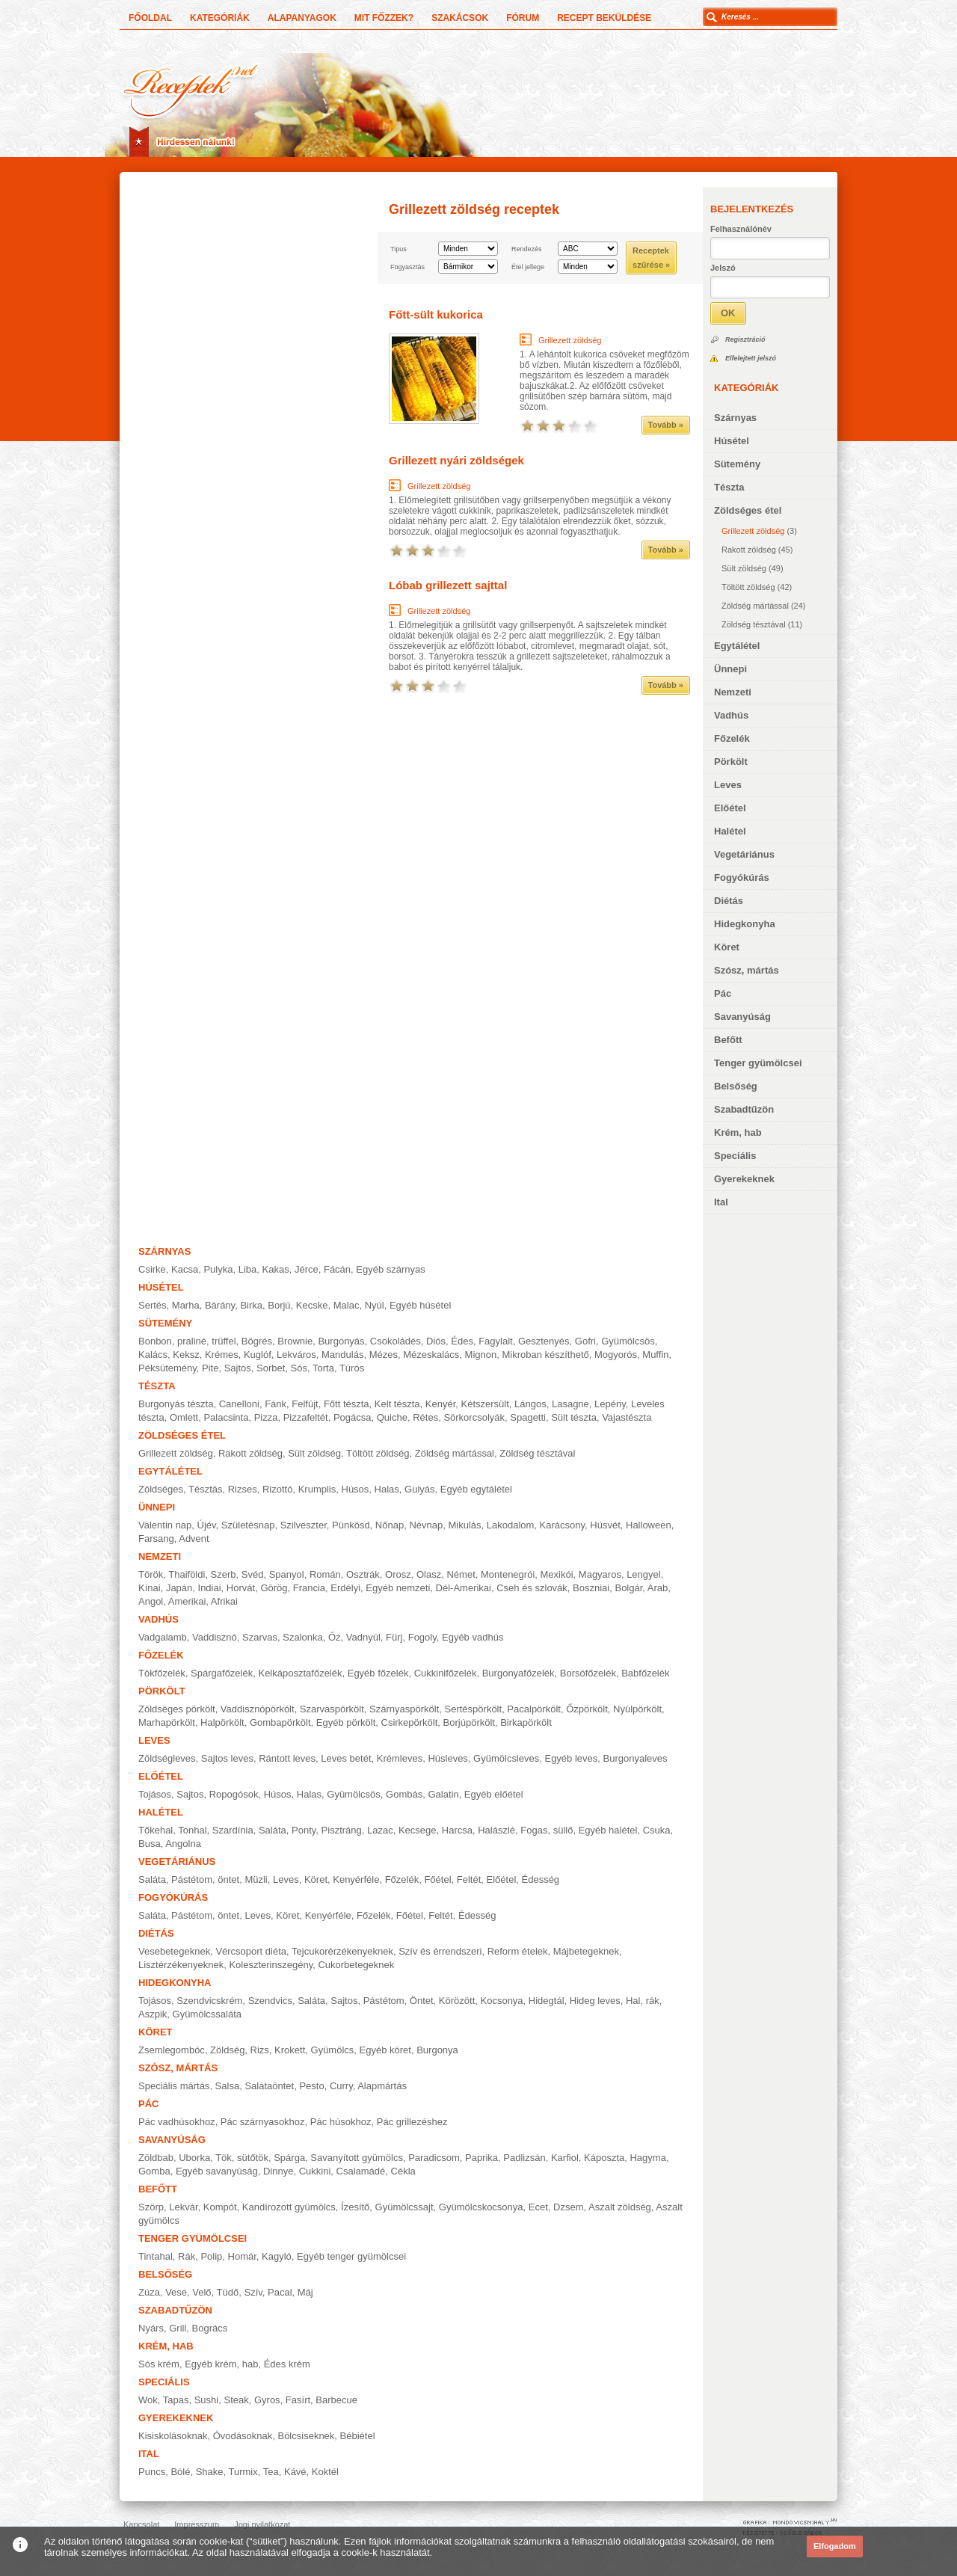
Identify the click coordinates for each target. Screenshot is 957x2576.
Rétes (425, 1417)
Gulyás (419, 1489)
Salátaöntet (269, 2085)
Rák (186, 2256)
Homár (242, 2256)
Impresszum (196, 2524)
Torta (323, 1368)
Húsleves (447, 1758)
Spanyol (286, 1574)
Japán (179, 1587)
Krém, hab (738, 1132)
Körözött (457, 2000)
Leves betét (346, 1758)
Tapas (176, 2400)
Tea (271, 2471)
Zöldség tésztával (753, 624)
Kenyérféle (356, 1879)
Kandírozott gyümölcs (289, 2207)
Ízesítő (355, 2207)
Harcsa (457, 1830)
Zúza (149, 2292)
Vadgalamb (162, 1637)
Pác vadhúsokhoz (176, 2121)
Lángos (530, 1404)
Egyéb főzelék (378, 1673)
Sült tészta (574, 1417)
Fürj (394, 1637)
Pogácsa (352, 1417)
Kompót (220, 2207)
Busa (149, 1843)
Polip (211, 2256)
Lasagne (570, 1404)
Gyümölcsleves (506, 1758)
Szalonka (302, 1637)
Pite (210, 1368)
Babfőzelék (645, 1673)
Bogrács (210, 2328)
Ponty (304, 1830)
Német (460, 1574)
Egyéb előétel (493, 1794)
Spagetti (528, 1417)
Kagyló (277, 2256)
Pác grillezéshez (412, 2121)
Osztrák (363, 1574)
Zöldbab (155, 2157)
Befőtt (728, 1039)
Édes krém (287, 2364)
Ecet (538, 2207)
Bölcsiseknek (305, 2435)
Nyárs (151, 2328)
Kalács (152, 1354)
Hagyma (647, 2157)
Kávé (295, 2471)
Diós (436, 1341)
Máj (305, 2292)
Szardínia (232, 1830)
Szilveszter (303, 1525)
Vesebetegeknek (174, 1951)
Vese (176, 2292)
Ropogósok (234, 1794)
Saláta (272, 1830)
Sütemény (737, 464)
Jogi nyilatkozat (262, 2524)
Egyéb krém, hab (221, 2364)
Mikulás (464, 1525)
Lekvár (183, 2207)
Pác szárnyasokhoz (263, 2121)
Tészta (729, 487)
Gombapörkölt (280, 1722)
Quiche (392, 1417)
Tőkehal (155, 1830)
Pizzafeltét (305, 1417)
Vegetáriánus (744, 854)
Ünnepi (730, 668)
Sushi (206, 2400)
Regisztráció (745, 339)
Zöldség (227, 2050)
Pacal (280, 2292)
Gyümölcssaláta (207, 2014)
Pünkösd (351, 1525)
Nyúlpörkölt (637, 1709)
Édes (462, 1341)
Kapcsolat (141, 2524)
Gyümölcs (332, 2050)
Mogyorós (615, 1354)
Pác (722, 993)
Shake (210, 2471)
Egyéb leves (570, 1758)
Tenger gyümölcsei (758, 1063)
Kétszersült (485, 1404)
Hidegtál (546, 2000)
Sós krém (158, 2364)
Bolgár (628, 1587)
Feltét (469, 1879)
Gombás (404, 1794)
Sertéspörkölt (473, 1709)
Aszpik (152, 2014)
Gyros (267, 2400)
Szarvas (259, 1637)
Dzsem (568, 2207)
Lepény (610, 1404)
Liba (248, 1269)
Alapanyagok (302, 18)
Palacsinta (225, 1417)
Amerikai (187, 1601)
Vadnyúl (363, 1637)
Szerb (223, 1574)
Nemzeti (732, 692)
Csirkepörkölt (409, 1722)
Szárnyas (735, 417)
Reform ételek (517, 1951)
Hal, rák (642, 2000)
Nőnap (389, 1525)
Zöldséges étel (747, 510)
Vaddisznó (214, 1637)
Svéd (252, 1574)
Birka (251, 1305)
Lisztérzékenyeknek (181, 1964)
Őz (334, 1637)
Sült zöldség (743, 568)
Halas (387, 1489)
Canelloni (239, 1404)
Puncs (151, 2471)
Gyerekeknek (744, 1178)
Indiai (209, 1587)
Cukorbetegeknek (356, 1964)
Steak (236, 2400)
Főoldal (150, 18)
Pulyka (218, 1269)
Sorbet (270, 1368)
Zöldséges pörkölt (176, 1709)
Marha (186, 1305)
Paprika (481, 2157)
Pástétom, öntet (205, 1879)
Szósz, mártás (746, 970)
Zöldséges (160, 1489)
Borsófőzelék (588, 1673)
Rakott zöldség (748, 549)
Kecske (312, 1305)
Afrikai (224, 1601)
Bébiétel (357, 2435)
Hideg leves (595, 2000)
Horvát (241, 1587)
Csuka (657, 1830)
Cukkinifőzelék (445, 1673)
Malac (346, 1305)
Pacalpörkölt (534, 1709)
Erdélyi (345, 1587)
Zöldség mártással (755, 605)
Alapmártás (382, 2085)
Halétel (730, 831)
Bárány (220, 1305)
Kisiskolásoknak (173, 2435)
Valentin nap (164, 1525)
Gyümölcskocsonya (481, 2207)
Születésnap (248, 1525)
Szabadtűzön (744, 1109)
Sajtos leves (227, 1758)
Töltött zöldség (748, 586)
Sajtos (237, 1368)
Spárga (289, 2157)
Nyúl (374, 1305)
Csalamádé (361, 2171)
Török (150, 1574)
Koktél (325, 2471)
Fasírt (298, 2400)
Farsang (156, 1538)
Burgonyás (341, 1341)
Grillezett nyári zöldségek (456, 460)
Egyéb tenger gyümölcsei (351, 2256)
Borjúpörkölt (469, 1722)
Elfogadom (834, 2546)
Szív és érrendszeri (440, 1951)
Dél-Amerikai (463, 1587)
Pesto (311, 2085)
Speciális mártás (173, 2085)
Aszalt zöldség (619, 2207)
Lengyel (644, 1574)
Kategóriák (220, 18)
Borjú (279, 1305)
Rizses (242, 1489)
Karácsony (562, 1525)
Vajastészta (626, 1417)
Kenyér (440, 1404)
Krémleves (399, 1758)
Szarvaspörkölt (332, 1709)
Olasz (428, 1574)
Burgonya (437, 2050)
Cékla (403, 2171)
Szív (253, 2292)
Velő (201, 2292)
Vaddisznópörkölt (258, 1709)
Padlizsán (524, 2157)
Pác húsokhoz (341, 2121)
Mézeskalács (431, 1354)
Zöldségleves (167, 1758)
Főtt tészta (346, 1404)
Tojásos (154, 1794)
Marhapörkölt (166, 1722)
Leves (728, 784)
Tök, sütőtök (241, 2157)
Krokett (289, 2050)
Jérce (307, 1269)
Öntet (422, 2000)
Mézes (383, 1354)
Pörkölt (731, 761)
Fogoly (422, 1637)
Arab (657, 1587)
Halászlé (496, 1830)
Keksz (186, 1354)
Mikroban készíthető (545, 1354)
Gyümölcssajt (404, 2207)
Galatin (443, 1794)
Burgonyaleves (635, 1758)
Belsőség (735, 1086)
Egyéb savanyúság (217, 2171)
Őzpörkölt (587, 1709)
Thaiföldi (186, 1574)
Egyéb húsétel (420, 1305)
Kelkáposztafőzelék (300, 1673)
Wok (148, 2400)
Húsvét (605, 1525)
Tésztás (205, 1489)
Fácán (337, 1269)
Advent (194, 1538)
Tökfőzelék (161, 1673)
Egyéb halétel (608, 1830)
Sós (299, 1368)
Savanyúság (742, 1016)
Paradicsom (434, 2157)
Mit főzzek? (383, 18)
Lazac (380, 1830)
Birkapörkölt (526, 1722)
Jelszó (723, 267)
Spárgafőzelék (222, 1673)
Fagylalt (495, 1341)
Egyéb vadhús (472, 1637)
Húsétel (731, 440)
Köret (726, 947)
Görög (273, 1587)
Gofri (585, 1341)
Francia (309, 1587)
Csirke (152, 1269)
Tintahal (155, 2256)
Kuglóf (257, 1354)
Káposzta (604, 2157)
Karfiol (565, 2157)
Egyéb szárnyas (390, 1269)
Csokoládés (395, 1341)
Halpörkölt (222, 1722)
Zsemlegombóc (171, 2050)
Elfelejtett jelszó (750, 358)
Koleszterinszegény (271, 1964)
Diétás (728, 900)
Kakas (275, 1269)
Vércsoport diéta (250, 1951)
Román (325, 1574)
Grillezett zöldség (752, 530)
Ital (721, 1202)
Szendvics (270, 2000)
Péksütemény (167, 1368)
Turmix (243, 2471)
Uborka (194, 2157)
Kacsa (184, 1269)
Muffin (655, 1354)
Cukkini (315, 2171)
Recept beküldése (604, 18)
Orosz (398, 1574)
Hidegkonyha (744, 923)
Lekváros (296, 1354)
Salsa (227, 2085)
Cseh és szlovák (531, 1587)
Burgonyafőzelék (518, 1673)
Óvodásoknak (243, 2435)
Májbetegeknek (586, 1951)
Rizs (259, 2050)
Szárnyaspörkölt (404, 1709)
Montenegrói (508, 1574)
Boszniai (591, 1587)
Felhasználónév (741, 228)
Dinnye (278, 2171)
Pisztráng (341, 1830)
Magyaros (600, 1574)
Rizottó (277, 1489)
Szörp (151, 2207)
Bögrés (256, 1341)
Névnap (426, 1525)
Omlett (184, 1417)
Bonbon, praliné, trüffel (187, 1341)
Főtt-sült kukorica (436, 314)
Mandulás (342, 1354)
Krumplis (317, 1489)
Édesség (541, 1879)
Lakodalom (511, 1525)
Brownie (295, 1341)
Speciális (735, 1155)
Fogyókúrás (741, 877)
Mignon (481, 1354)
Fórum (522, 18)
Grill (177, 2328)
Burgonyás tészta (175, 1404)
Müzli (255, 1879)
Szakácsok (459, 18)
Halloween (648, 1525)
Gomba (154, 2171)
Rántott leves (287, 1758)
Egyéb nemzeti (398, 1587)
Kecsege (418, 1830)
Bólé (180, 2471)
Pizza (266, 1417)
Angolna (183, 1843)
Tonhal (192, 1830)
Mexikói (557, 1574)
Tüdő (228, 2292)
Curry (341, 2085)
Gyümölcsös (628, 1341)
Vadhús (731, 715)
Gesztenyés (544, 1341)
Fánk (275, 1404)
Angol (150, 1601)
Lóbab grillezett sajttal (448, 585)
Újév (206, 1525)
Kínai (149, 1587)
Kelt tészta (397, 1404)
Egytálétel (737, 645)
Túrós (351, 1368)
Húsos (355, 1489)
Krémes (222, 1354)
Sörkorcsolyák (474, 1417)
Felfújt (305, 1404)
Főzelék (732, 738)
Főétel (437, 1879)
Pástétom (383, 2000)
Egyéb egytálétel (476, 1489)
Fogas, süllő (546, 1830)
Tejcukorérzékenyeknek (342, 1951)
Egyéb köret (385, 2050)
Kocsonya (502, 2000)
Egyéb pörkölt (346, 1722)
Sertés (152, 1305)
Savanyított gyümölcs (356, 2157)
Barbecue (336, 2400)
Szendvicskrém (209, 2000)
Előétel (730, 808)
